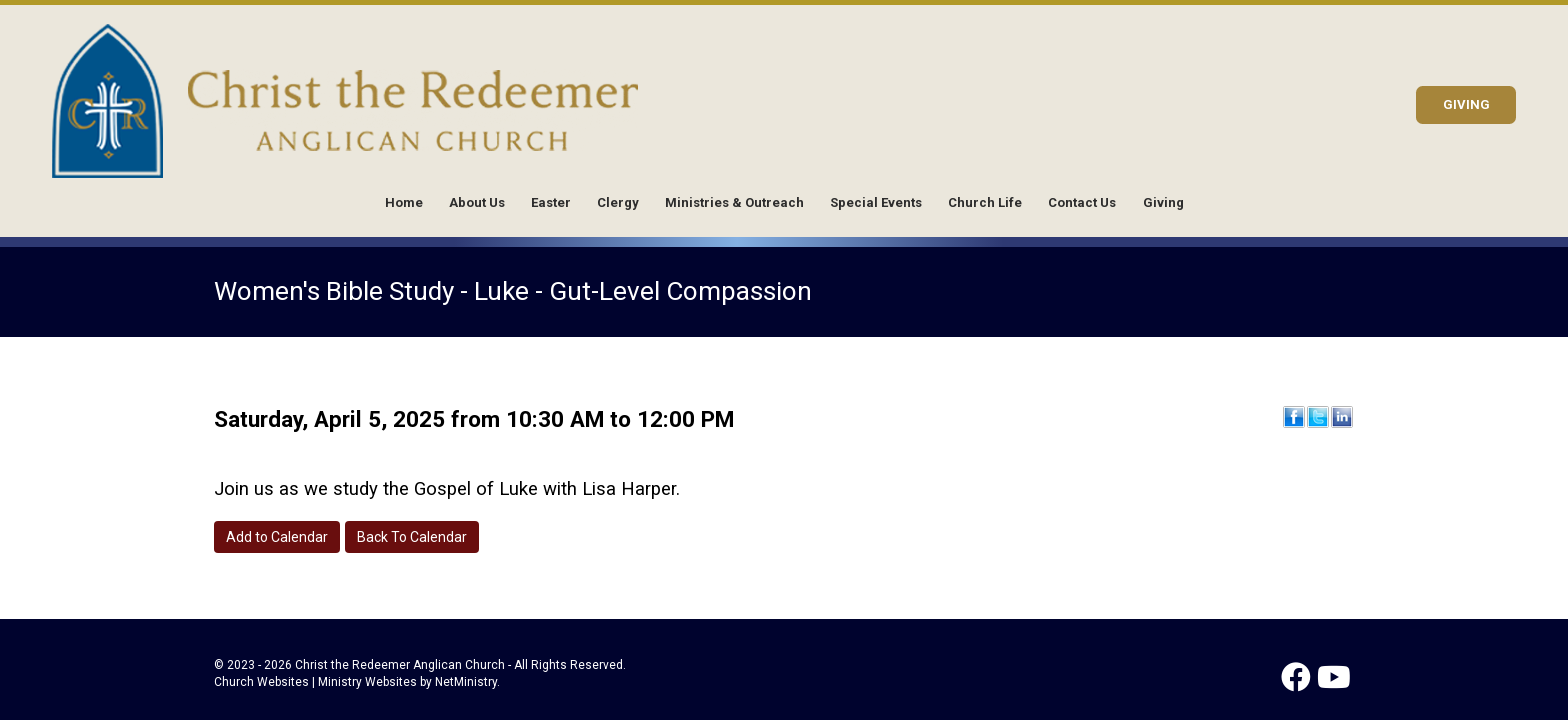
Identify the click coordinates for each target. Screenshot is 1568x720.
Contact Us (1082, 202)
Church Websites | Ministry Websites (317, 682)
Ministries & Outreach (734, 202)
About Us (477, 202)
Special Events (876, 202)
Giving (1163, 202)
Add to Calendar (277, 537)
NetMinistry (466, 682)
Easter (551, 202)
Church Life (985, 202)
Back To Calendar (412, 537)
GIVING (1466, 104)
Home (404, 202)
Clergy (618, 202)
